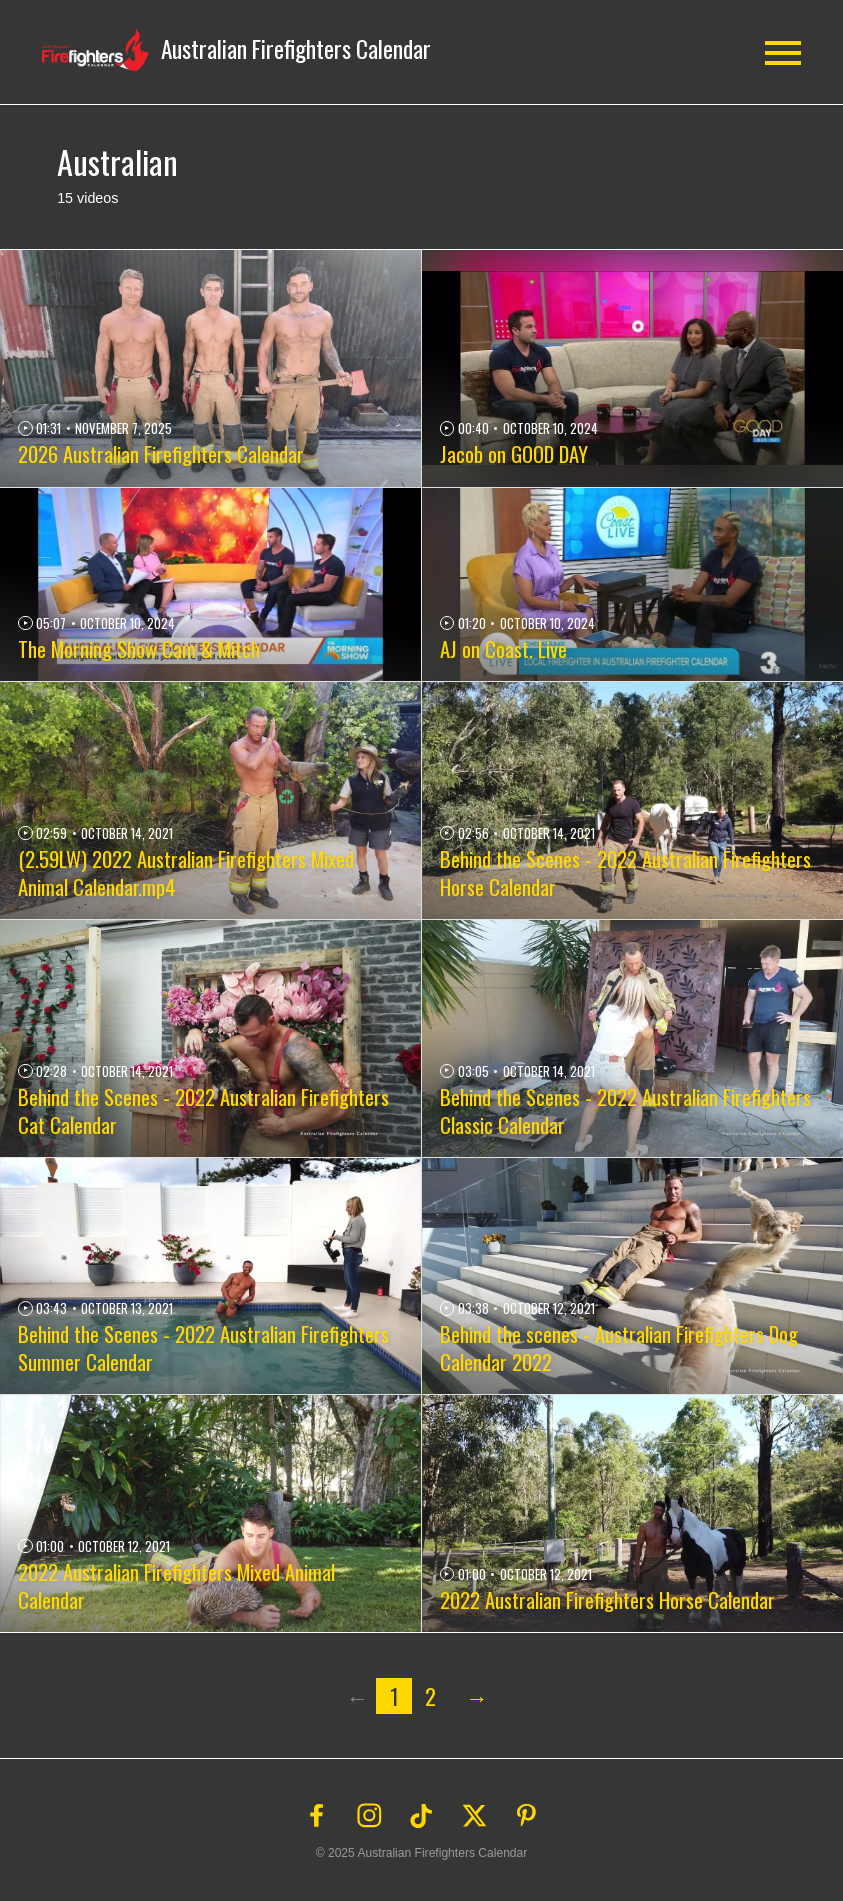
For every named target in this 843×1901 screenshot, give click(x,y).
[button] (236, 49)
